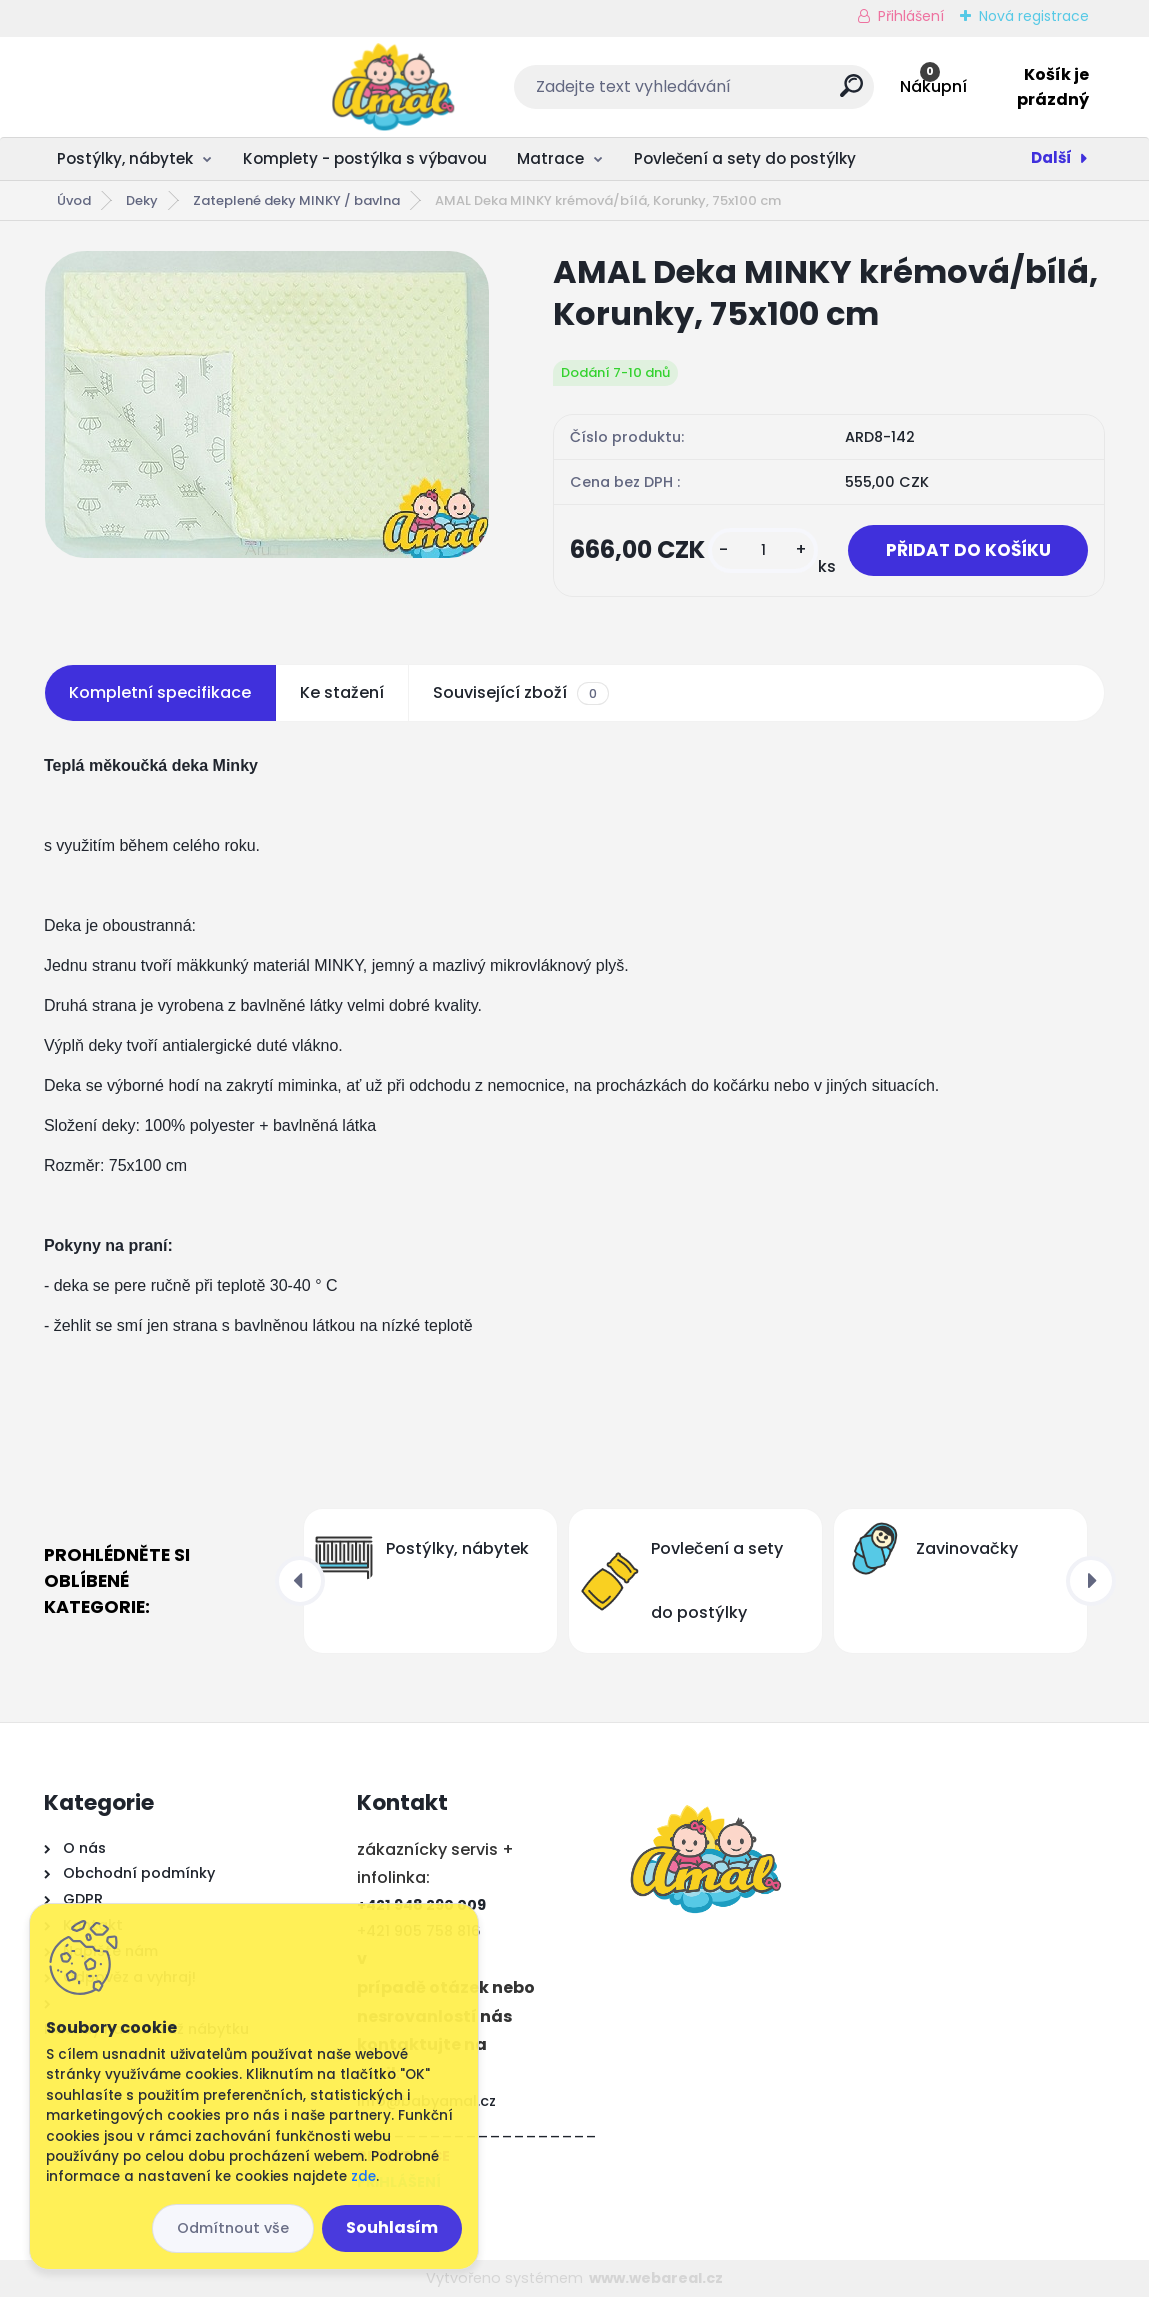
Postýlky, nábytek (125, 158)
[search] (725, 93)
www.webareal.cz (656, 2279)
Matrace (550, 158)
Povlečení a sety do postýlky (745, 158)
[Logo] (166, 87)
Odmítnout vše (233, 2228)
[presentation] (300, 1583)
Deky (142, 200)
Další (1051, 157)
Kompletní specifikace (160, 694)
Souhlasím (392, 2227)
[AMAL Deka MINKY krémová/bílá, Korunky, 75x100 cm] (267, 404)
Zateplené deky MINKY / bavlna (296, 200)
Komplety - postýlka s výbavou (365, 158)
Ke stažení (342, 694)
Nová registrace (1034, 16)
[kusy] (754, 551)
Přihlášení (911, 16)
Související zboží (521, 695)
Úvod (74, 200)
